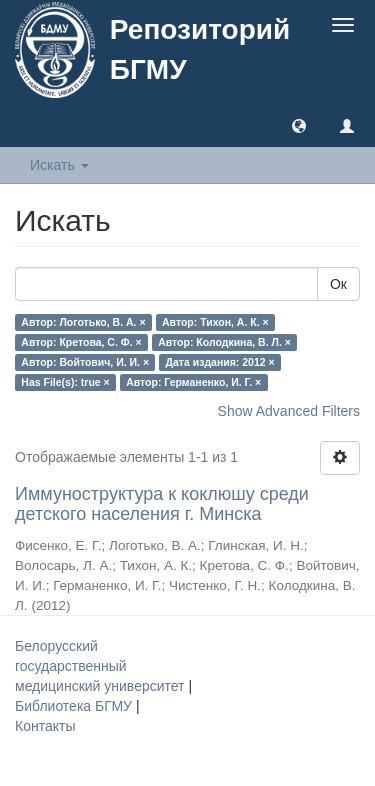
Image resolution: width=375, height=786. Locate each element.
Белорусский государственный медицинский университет (101, 666)
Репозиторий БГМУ (200, 49)
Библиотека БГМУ (75, 706)
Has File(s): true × (65, 382)
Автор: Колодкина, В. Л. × (224, 342)
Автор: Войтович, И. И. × (85, 362)
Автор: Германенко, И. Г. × (193, 382)
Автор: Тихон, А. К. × (215, 322)
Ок (338, 284)
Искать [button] (59, 165)
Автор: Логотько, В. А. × (83, 322)
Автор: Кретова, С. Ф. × (81, 342)
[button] (299, 125)
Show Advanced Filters (289, 411)
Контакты (45, 726)
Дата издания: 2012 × (220, 362)
